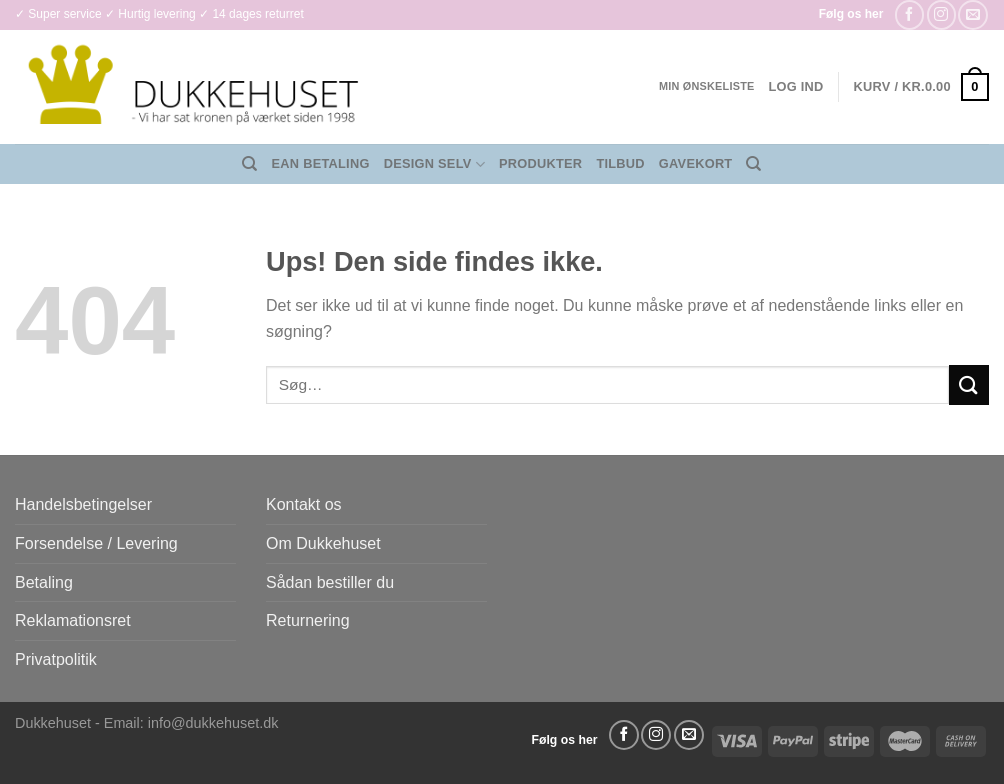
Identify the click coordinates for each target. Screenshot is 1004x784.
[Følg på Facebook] (909, 14)
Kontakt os (304, 504)
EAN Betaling (321, 163)
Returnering (308, 620)
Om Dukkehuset (323, 543)
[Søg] (249, 164)
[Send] (969, 384)
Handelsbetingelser (83, 504)
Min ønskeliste (707, 86)
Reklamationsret (73, 620)
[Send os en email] (972, 14)
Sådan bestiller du (330, 582)
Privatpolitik (56, 659)
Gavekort (696, 163)
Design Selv (434, 164)
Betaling (44, 582)
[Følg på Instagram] (941, 14)
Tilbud (620, 163)
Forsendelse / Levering (96, 543)
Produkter (540, 163)
